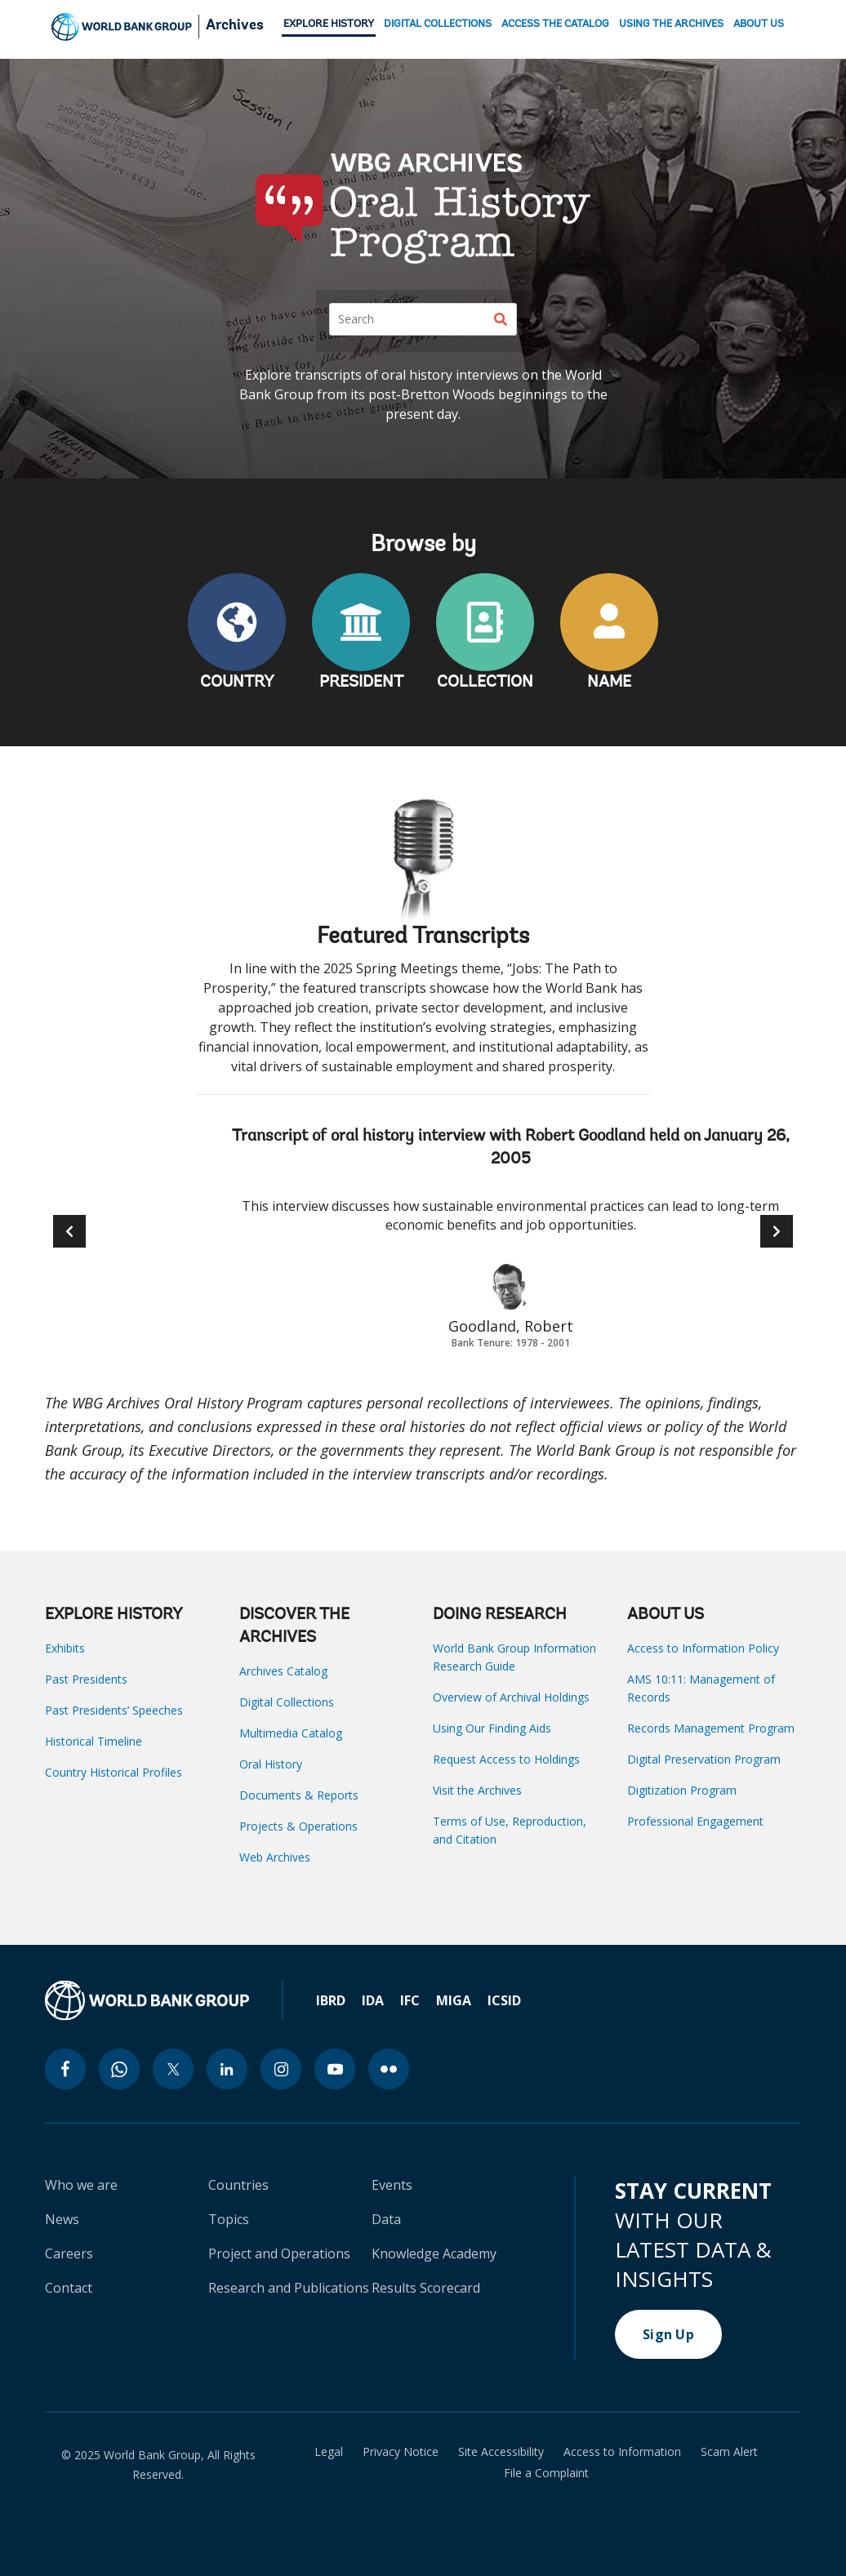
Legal (328, 2451)
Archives (235, 26)
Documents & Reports (298, 1795)
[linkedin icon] (227, 2069)
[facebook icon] (65, 2069)
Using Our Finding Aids (492, 1728)
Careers (69, 2253)
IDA (373, 2000)
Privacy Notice (401, 2451)
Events (392, 2185)
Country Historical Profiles (113, 1772)
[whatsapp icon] (119, 2069)
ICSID (504, 2000)
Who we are (81, 2185)
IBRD (330, 2000)
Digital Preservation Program (704, 1759)
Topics (228, 2219)
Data (386, 2219)
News (62, 2219)
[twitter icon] (173, 2069)
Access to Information (622, 2451)
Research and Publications (288, 2288)
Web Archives (274, 1857)
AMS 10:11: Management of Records (701, 1688)
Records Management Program (711, 1728)
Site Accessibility (501, 2451)
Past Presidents (86, 1679)
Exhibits (65, 1648)
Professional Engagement (695, 1821)
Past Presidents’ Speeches (114, 1710)
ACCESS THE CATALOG (555, 24)
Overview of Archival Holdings (511, 1697)
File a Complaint (546, 2473)
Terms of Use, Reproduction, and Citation (509, 1830)
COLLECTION (485, 682)
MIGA (453, 2000)
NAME (609, 682)
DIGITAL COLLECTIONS (438, 24)
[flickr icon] (388, 2069)
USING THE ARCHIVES (671, 24)
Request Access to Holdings (506, 1759)
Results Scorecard (426, 2288)
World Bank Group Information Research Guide (514, 1657)
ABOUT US (758, 24)
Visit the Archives (477, 1790)
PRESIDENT (361, 682)
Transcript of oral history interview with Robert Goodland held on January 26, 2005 (511, 1148)
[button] (776, 1231)
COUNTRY (237, 682)
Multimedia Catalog (290, 1733)
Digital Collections (286, 1702)
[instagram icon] (280, 2069)
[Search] (422, 319)
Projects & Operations (298, 1826)
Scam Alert (729, 2451)
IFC (410, 2000)
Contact (68, 2288)
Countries (238, 2185)
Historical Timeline (93, 1741)
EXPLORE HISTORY (328, 24)
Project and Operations (279, 2253)
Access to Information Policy (703, 1648)
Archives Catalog (283, 1671)
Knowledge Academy (434, 2253)
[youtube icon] (334, 2069)
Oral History (270, 1764)
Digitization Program (682, 1790)
